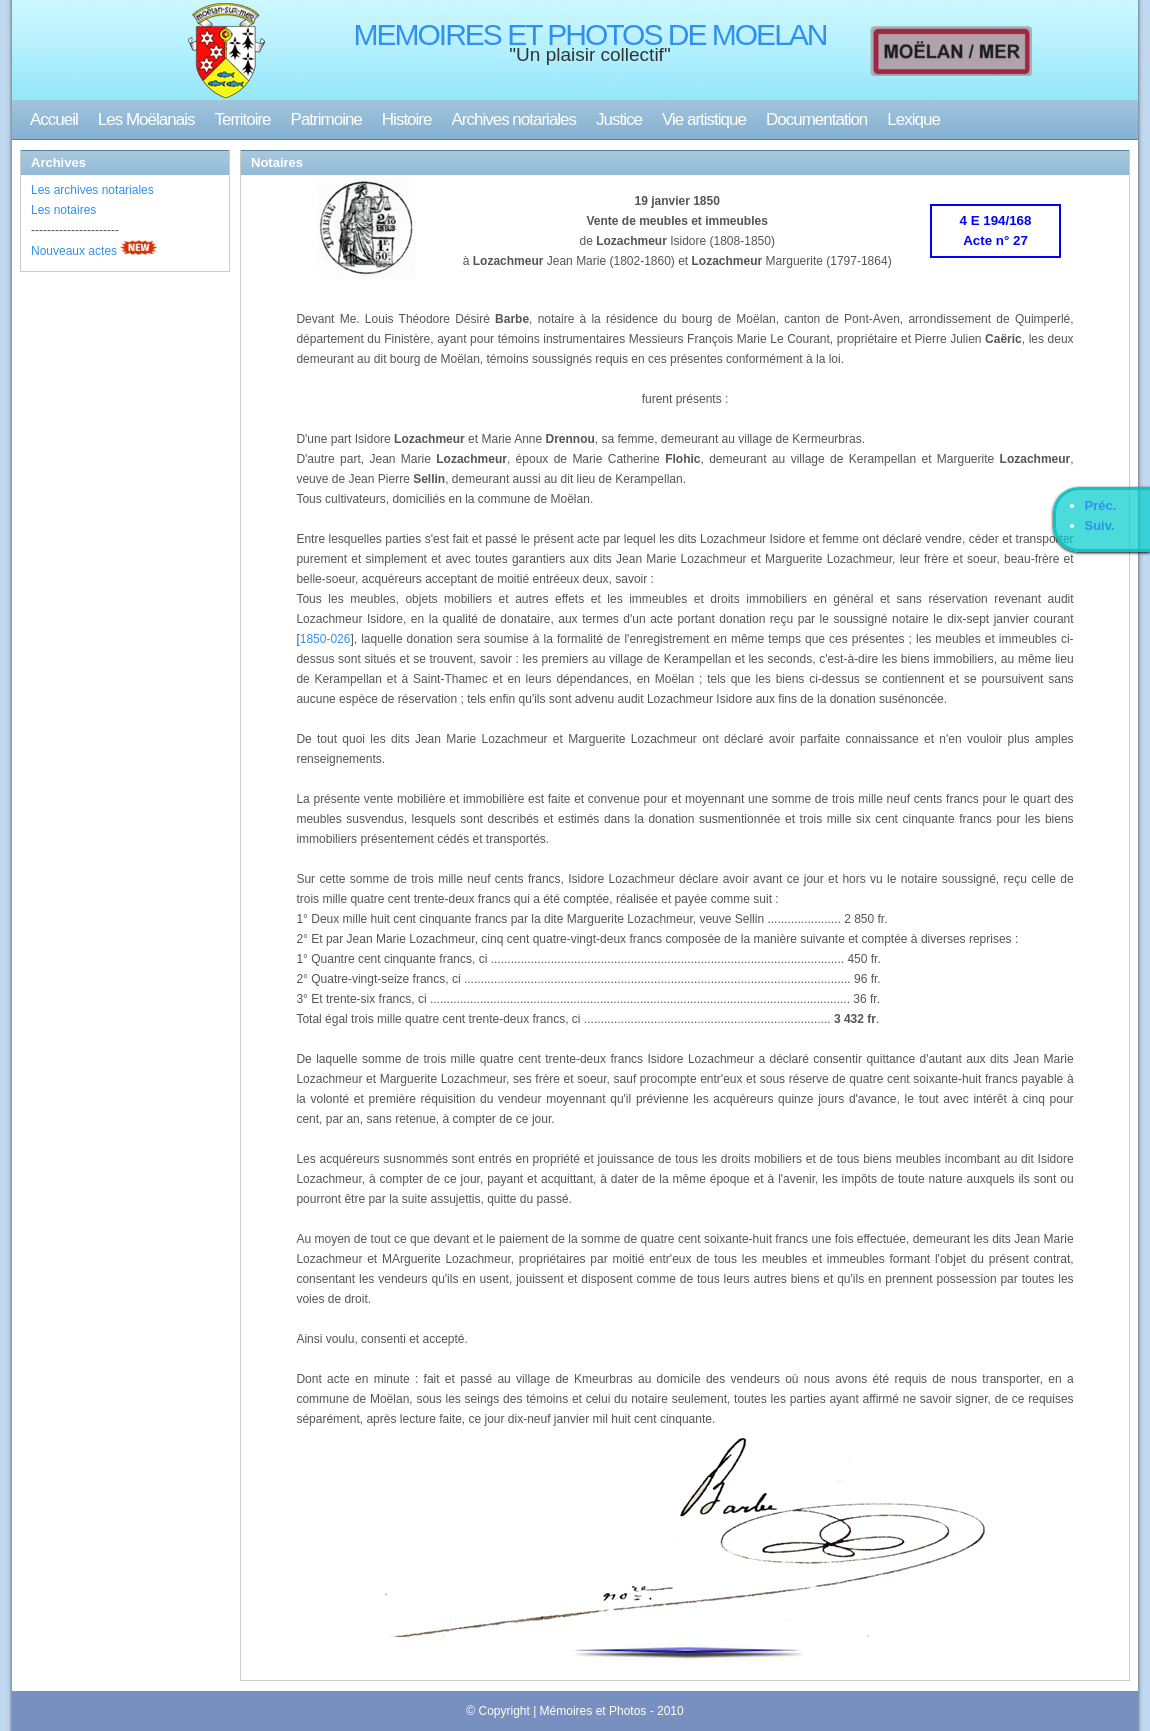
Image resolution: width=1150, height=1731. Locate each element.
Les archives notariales (92, 190)
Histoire (407, 119)
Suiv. (1100, 525)
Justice (619, 119)
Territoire (242, 119)
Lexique (913, 119)
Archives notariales (513, 119)
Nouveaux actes (74, 251)
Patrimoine (326, 119)
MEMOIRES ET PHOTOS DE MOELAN (590, 34)
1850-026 (325, 639)
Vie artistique (704, 119)
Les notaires (63, 210)
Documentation (816, 119)
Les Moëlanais (146, 119)
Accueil (54, 119)
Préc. (1101, 505)
